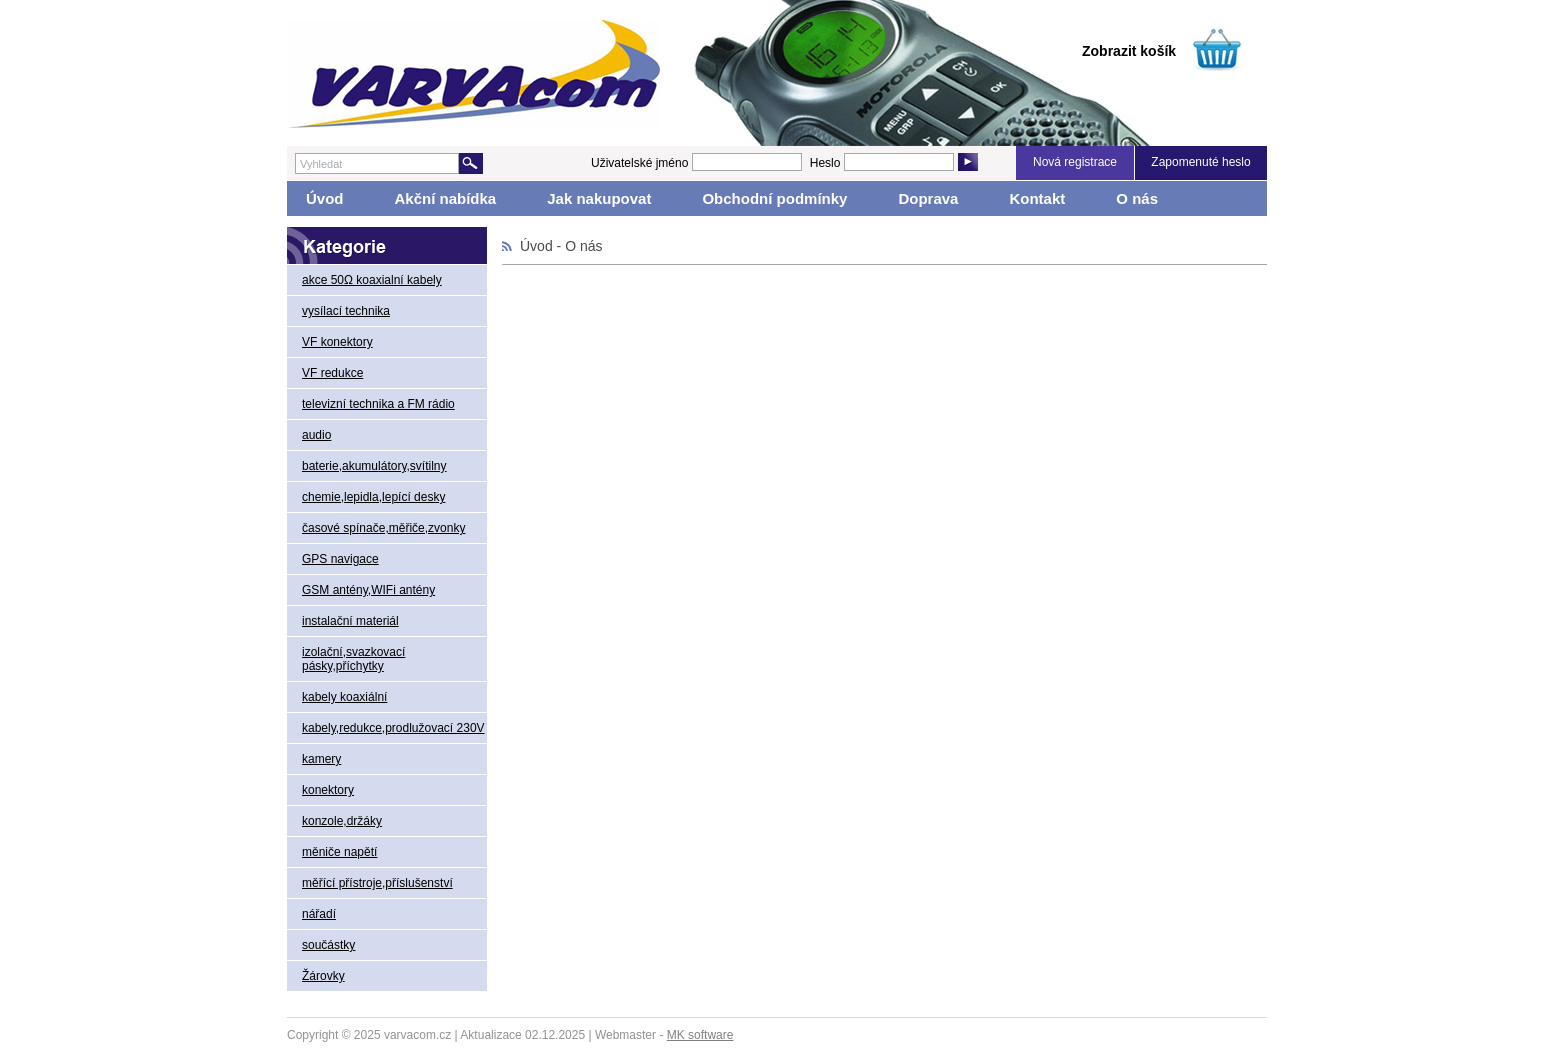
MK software (700, 1035)
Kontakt (1037, 198)
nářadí (319, 914)
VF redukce (332, 373)
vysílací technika (346, 311)
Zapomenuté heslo (1200, 162)
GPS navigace (340, 559)
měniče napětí (339, 852)
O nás (1137, 198)
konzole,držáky (342, 821)
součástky (328, 945)
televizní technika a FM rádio (378, 404)
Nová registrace (1075, 162)
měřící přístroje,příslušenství (377, 883)
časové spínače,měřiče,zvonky (383, 528)
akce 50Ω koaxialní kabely (372, 280)
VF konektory (337, 342)
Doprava (928, 198)
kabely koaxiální (344, 697)
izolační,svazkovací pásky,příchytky (353, 659)
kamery (321, 759)
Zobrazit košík (1129, 51)
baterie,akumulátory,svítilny (374, 466)
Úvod (325, 198)
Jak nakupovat (599, 198)
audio (316, 435)
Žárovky (323, 976)
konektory (328, 790)
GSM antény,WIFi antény (368, 590)
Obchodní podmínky (774, 198)
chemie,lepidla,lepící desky (373, 497)
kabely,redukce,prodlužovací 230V (393, 728)
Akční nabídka (446, 198)
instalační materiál (350, 621)
